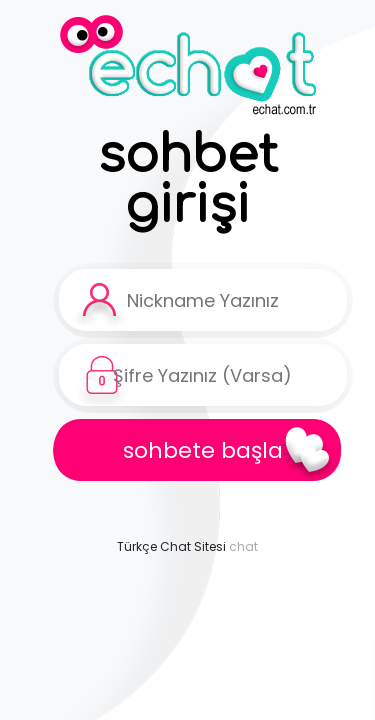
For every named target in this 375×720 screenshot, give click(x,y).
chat (243, 546)
